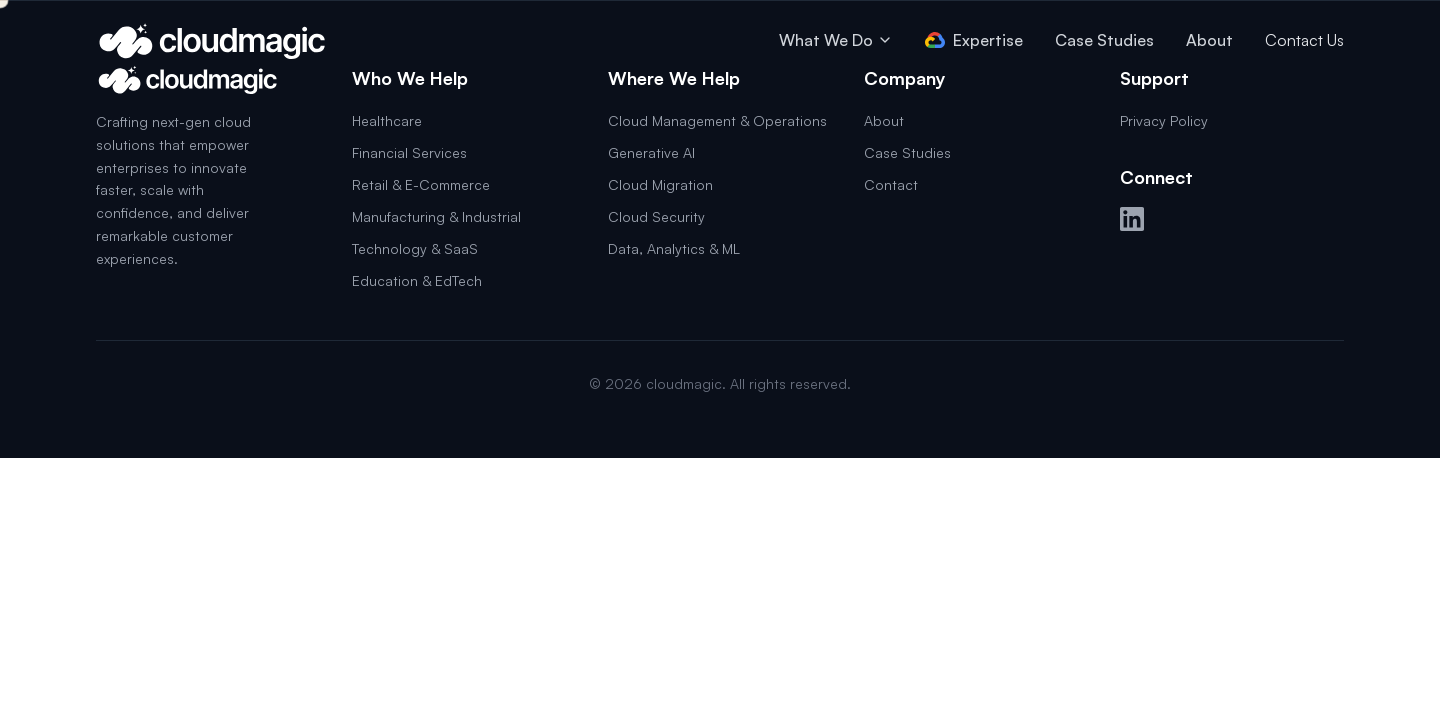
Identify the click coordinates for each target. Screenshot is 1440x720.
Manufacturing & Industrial (436, 216)
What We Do (836, 40)
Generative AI (651, 152)
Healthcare (387, 120)
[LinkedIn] (1132, 219)
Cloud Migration (660, 184)
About (1209, 40)
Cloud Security (656, 216)
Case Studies (1104, 40)
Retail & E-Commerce (421, 184)
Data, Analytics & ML (674, 248)
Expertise (974, 40)
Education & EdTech (417, 280)
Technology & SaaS (415, 248)
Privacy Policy (1164, 120)
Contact (891, 184)
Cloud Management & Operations (717, 120)
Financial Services (409, 152)
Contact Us (1304, 40)
